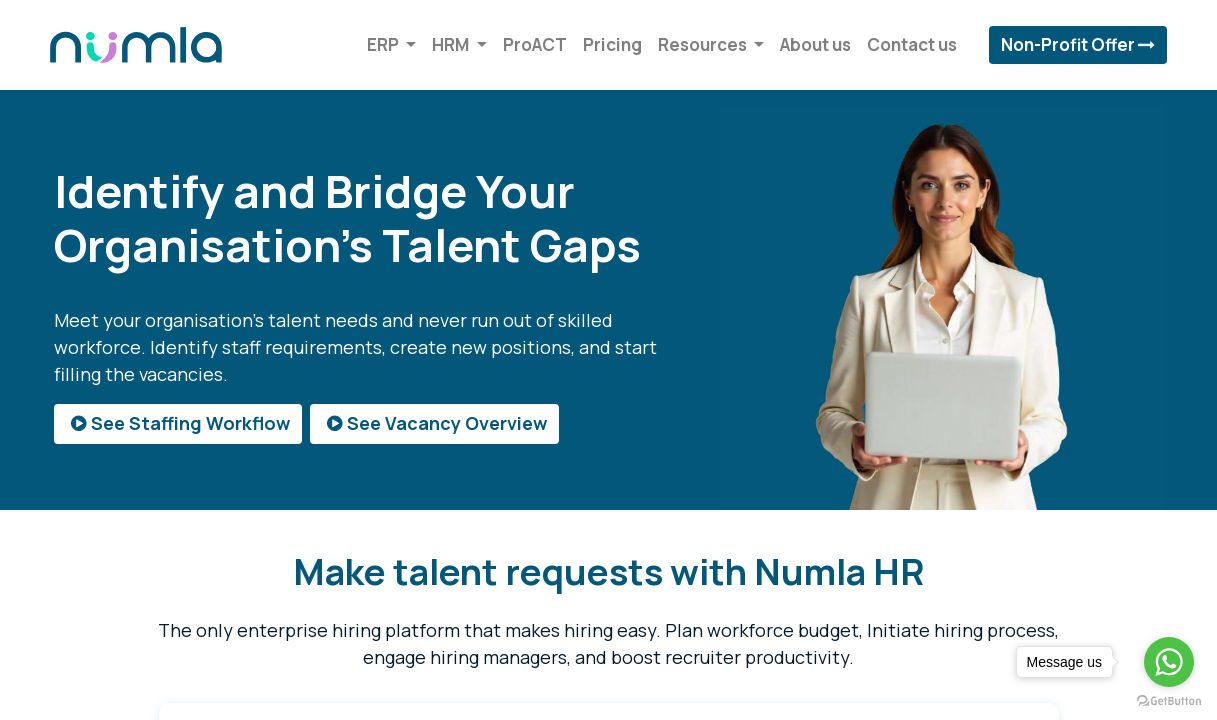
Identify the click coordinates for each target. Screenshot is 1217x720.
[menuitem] (531, 45)
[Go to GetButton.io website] (1169, 700)
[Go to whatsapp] (1169, 662)
